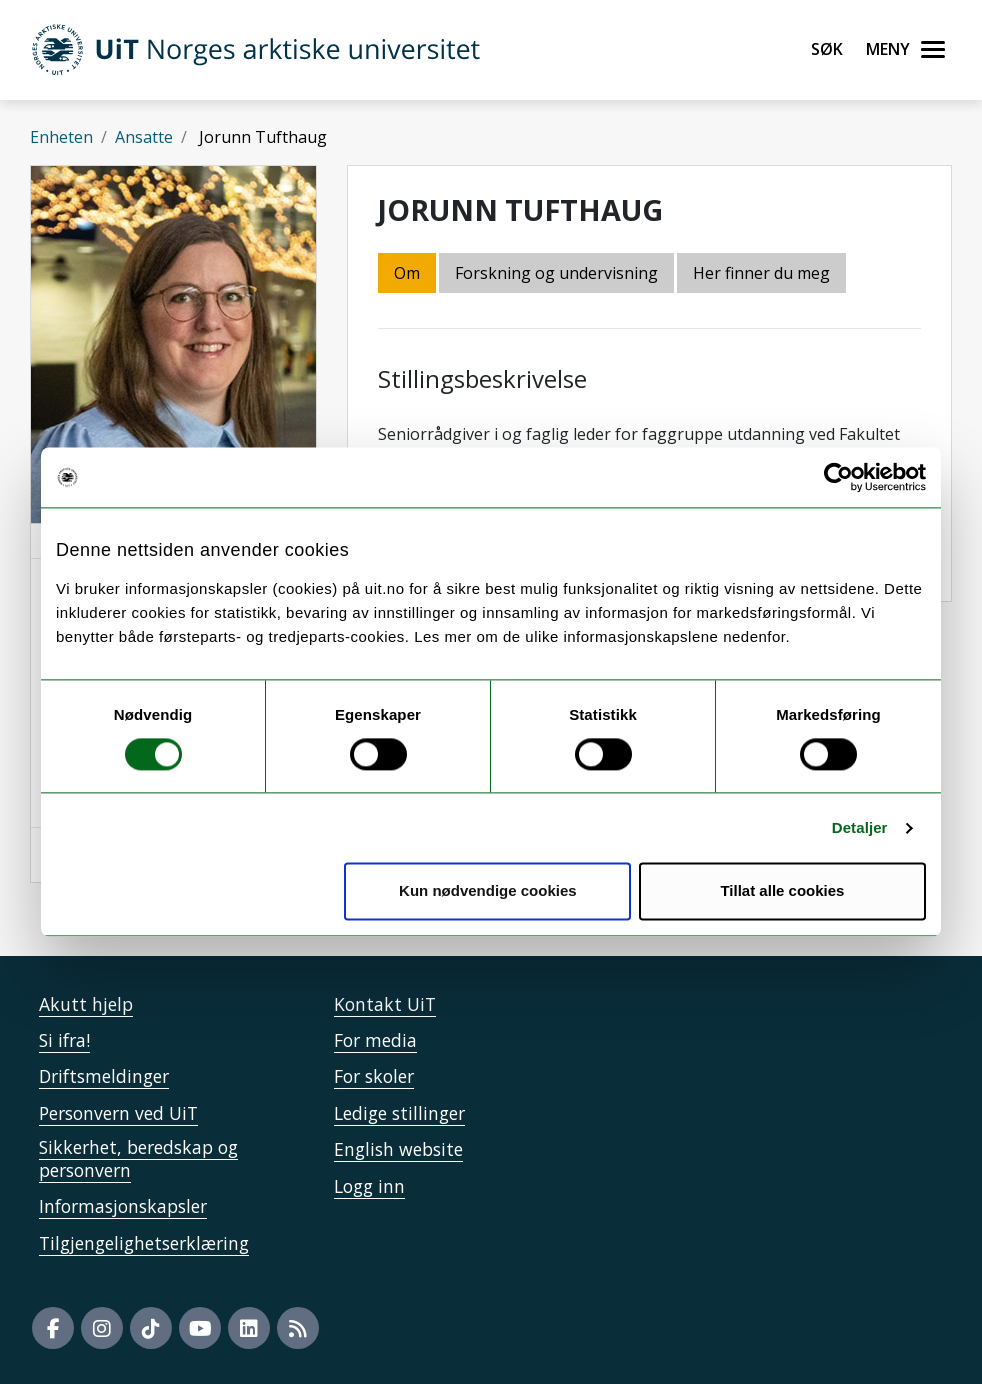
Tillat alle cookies (782, 891)
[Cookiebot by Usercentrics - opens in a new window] (838, 477)
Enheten (61, 137)
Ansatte (144, 137)
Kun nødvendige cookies (488, 891)
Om (407, 273)
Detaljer (860, 827)
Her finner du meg (761, 273)
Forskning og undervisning (556, 273)
